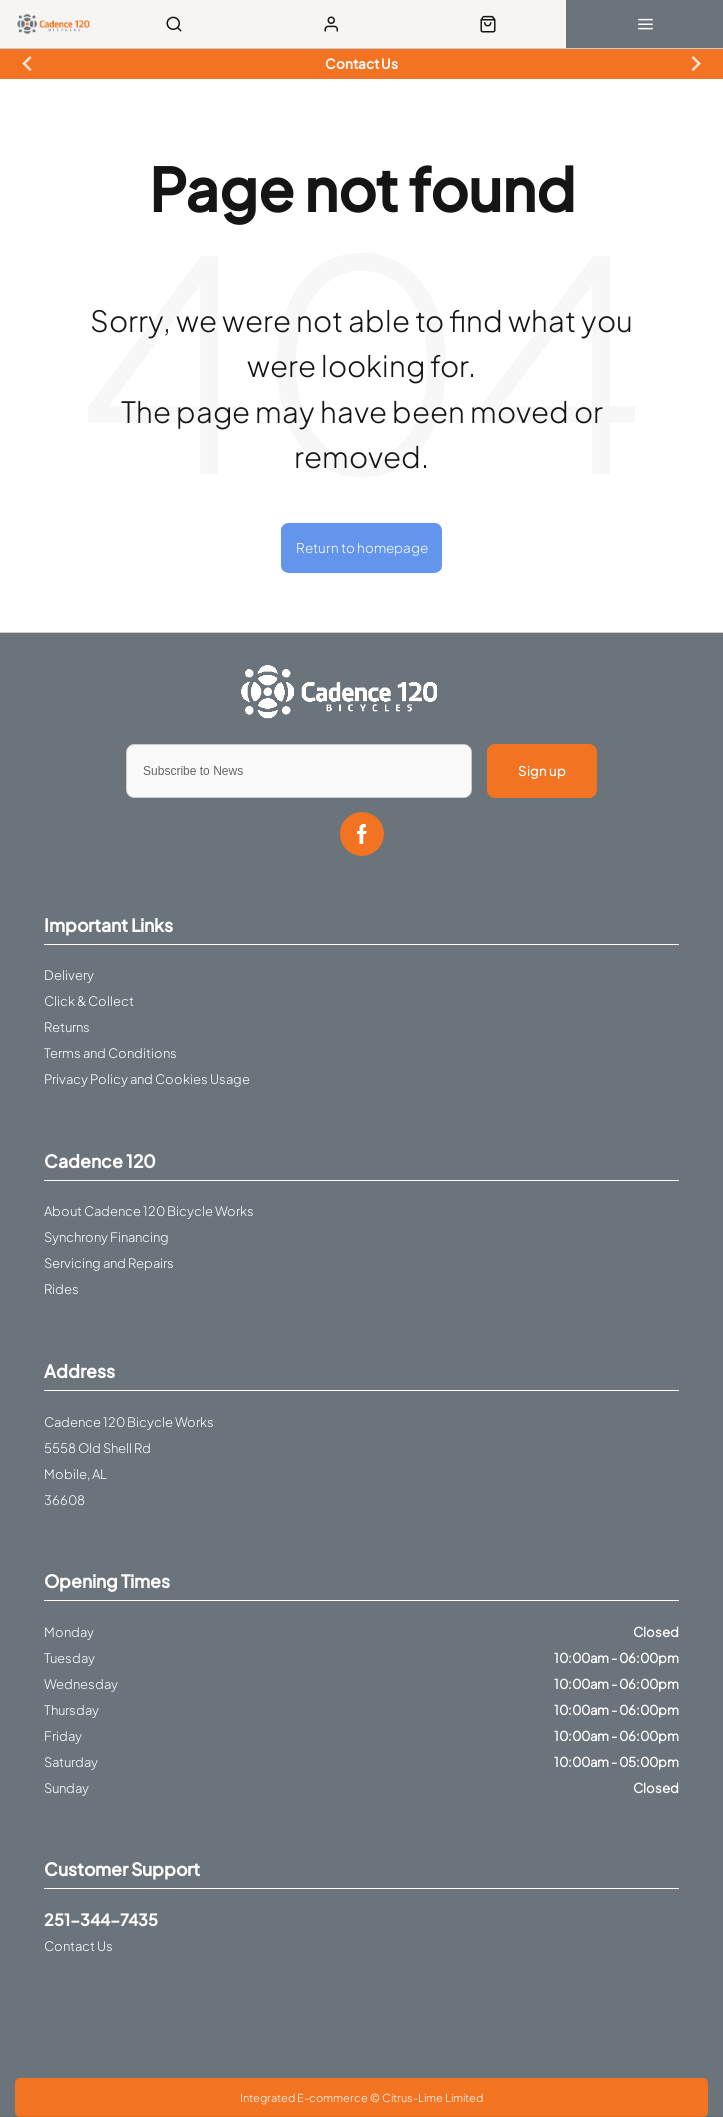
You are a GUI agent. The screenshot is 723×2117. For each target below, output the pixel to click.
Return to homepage (362, 547)
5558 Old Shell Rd (97, 1448)
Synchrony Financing (106, 1237)
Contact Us (78, 1946)
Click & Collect (89, 1001)
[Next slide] (694, 64)
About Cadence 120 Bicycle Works (149, 1211)
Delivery (69, 975)
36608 (64, 1500)
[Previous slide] (27, 64)
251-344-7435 (101, 1919)
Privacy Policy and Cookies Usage (147, 1079)
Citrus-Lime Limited (432, 2097)
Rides (61, 1289)
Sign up (542, 770)
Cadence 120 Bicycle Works (129, 1422)
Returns (67, 1027)
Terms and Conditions (110, 1053)
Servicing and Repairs (109, 1263)
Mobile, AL (75, 1474)
